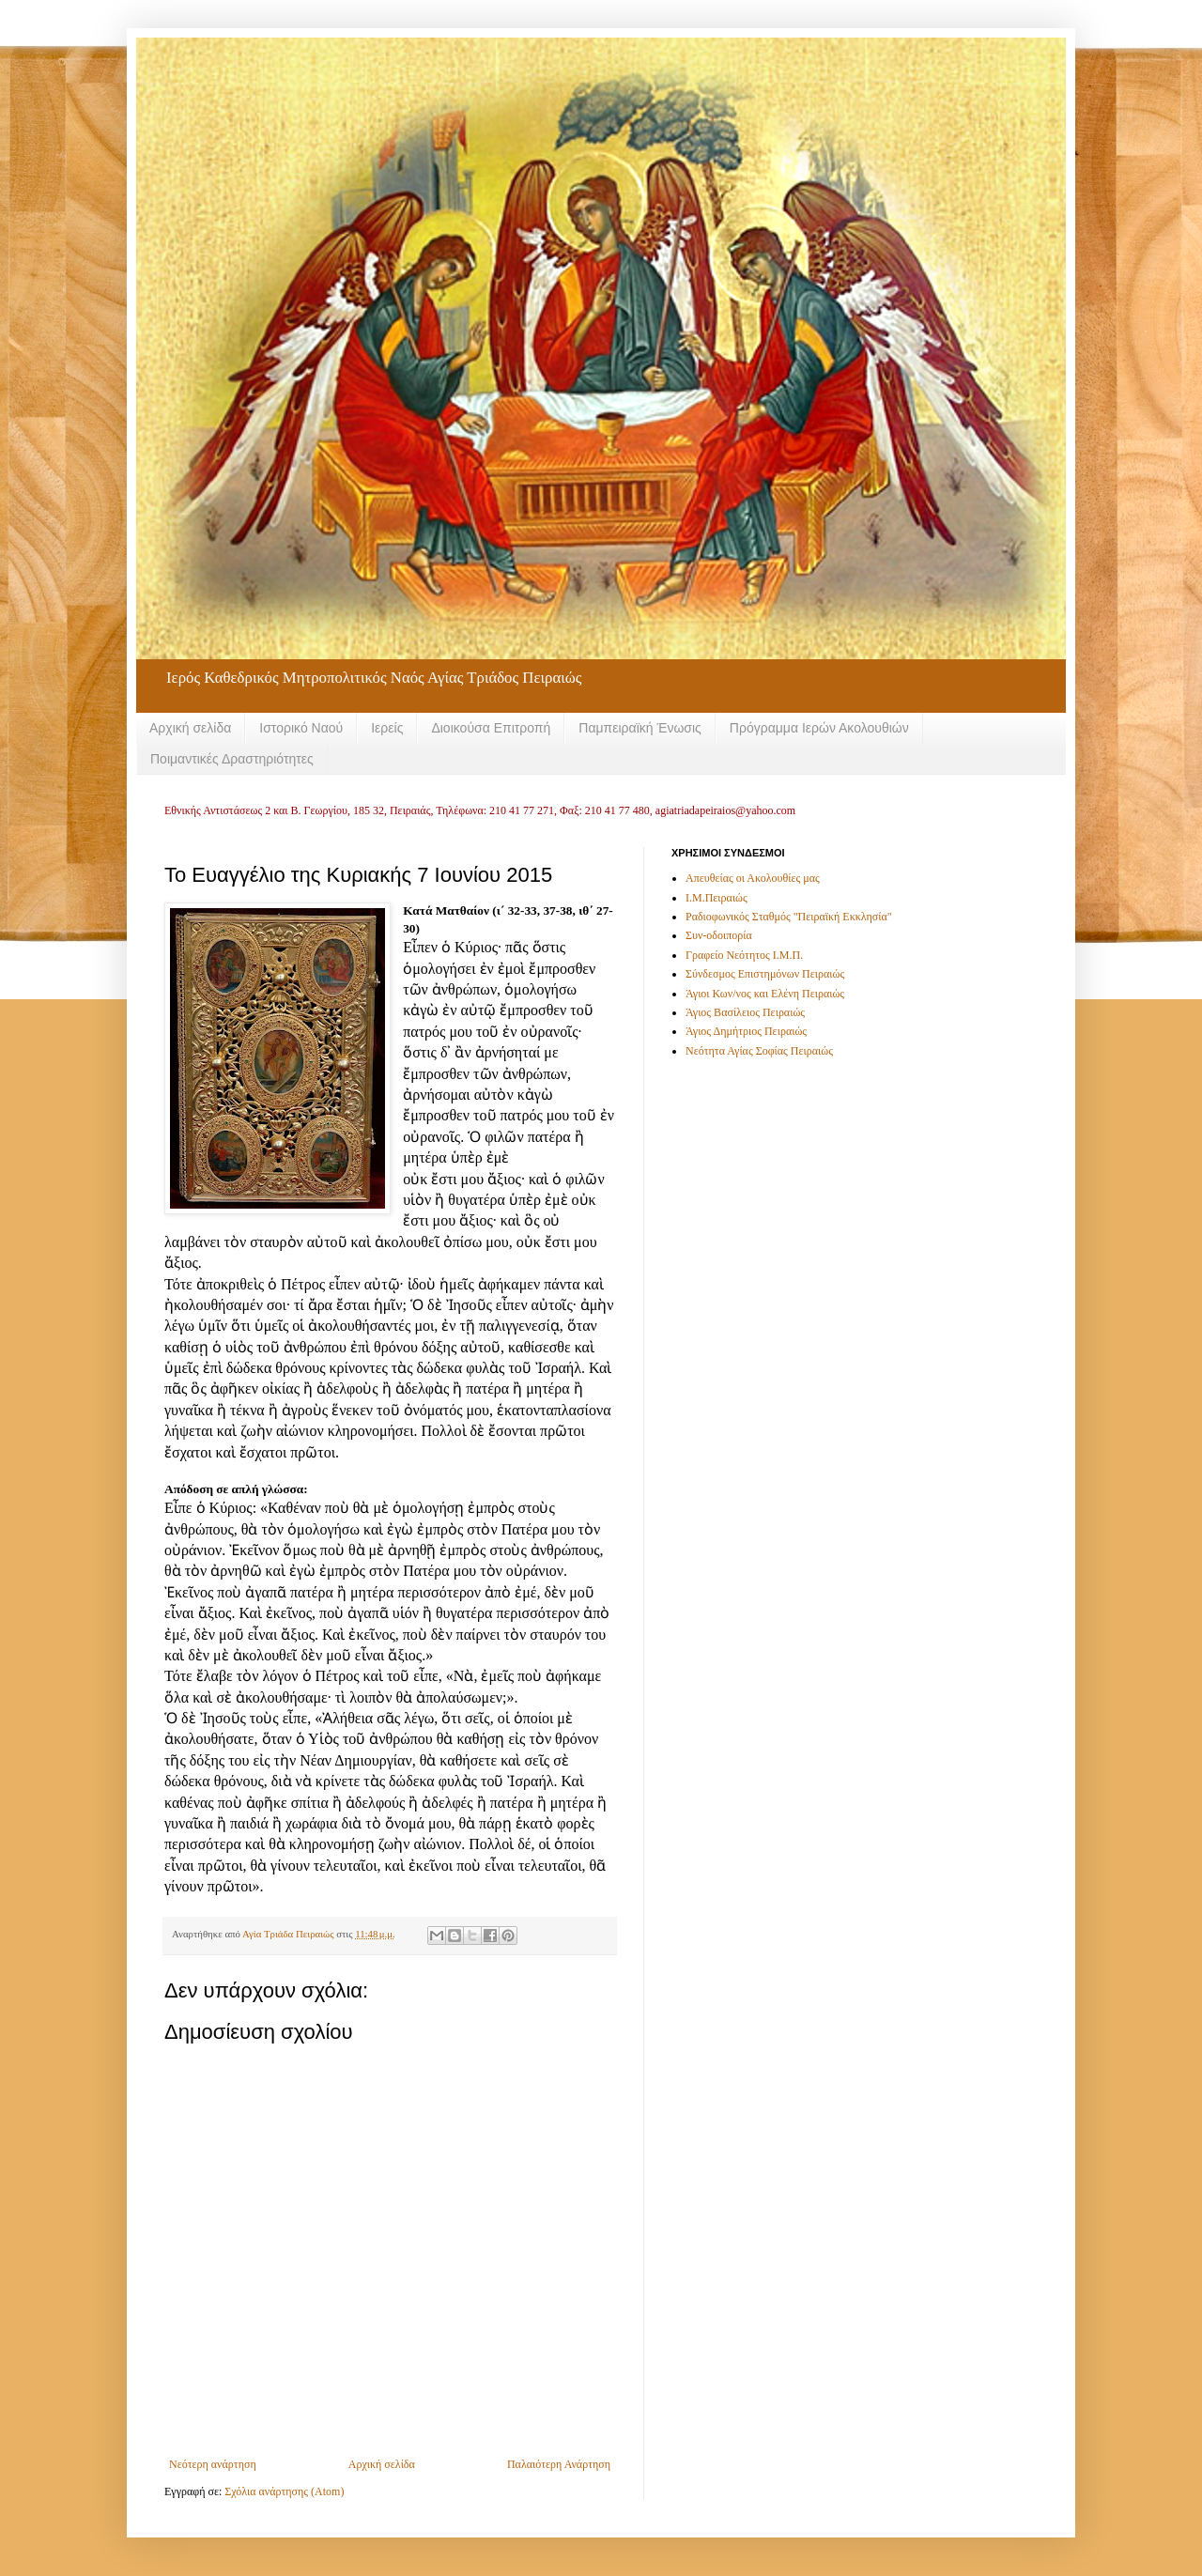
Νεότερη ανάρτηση (212, 2464)
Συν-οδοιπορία (719, 935)
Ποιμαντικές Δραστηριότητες (232, 758)
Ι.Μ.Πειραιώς (716, 897)
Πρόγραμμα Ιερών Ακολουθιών (819, 727)
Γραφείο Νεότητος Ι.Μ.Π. (744, 955)
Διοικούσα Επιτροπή (490, 727)
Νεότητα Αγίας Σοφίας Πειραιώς (759, 1050)
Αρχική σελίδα (190, 727)
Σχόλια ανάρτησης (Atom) (284, 2491)
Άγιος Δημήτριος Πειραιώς (746, 1031)
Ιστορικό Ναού (301, 727)
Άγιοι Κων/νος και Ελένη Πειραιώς (765, 993)
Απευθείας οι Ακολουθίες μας (753, 878)
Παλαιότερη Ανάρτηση (558, 2464)
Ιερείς (387, 727)
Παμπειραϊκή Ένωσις (639, 727)
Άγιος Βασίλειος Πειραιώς (745, 1012)
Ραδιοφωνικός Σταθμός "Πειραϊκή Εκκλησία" (789, 916)
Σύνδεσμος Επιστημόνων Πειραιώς (765, 973)
